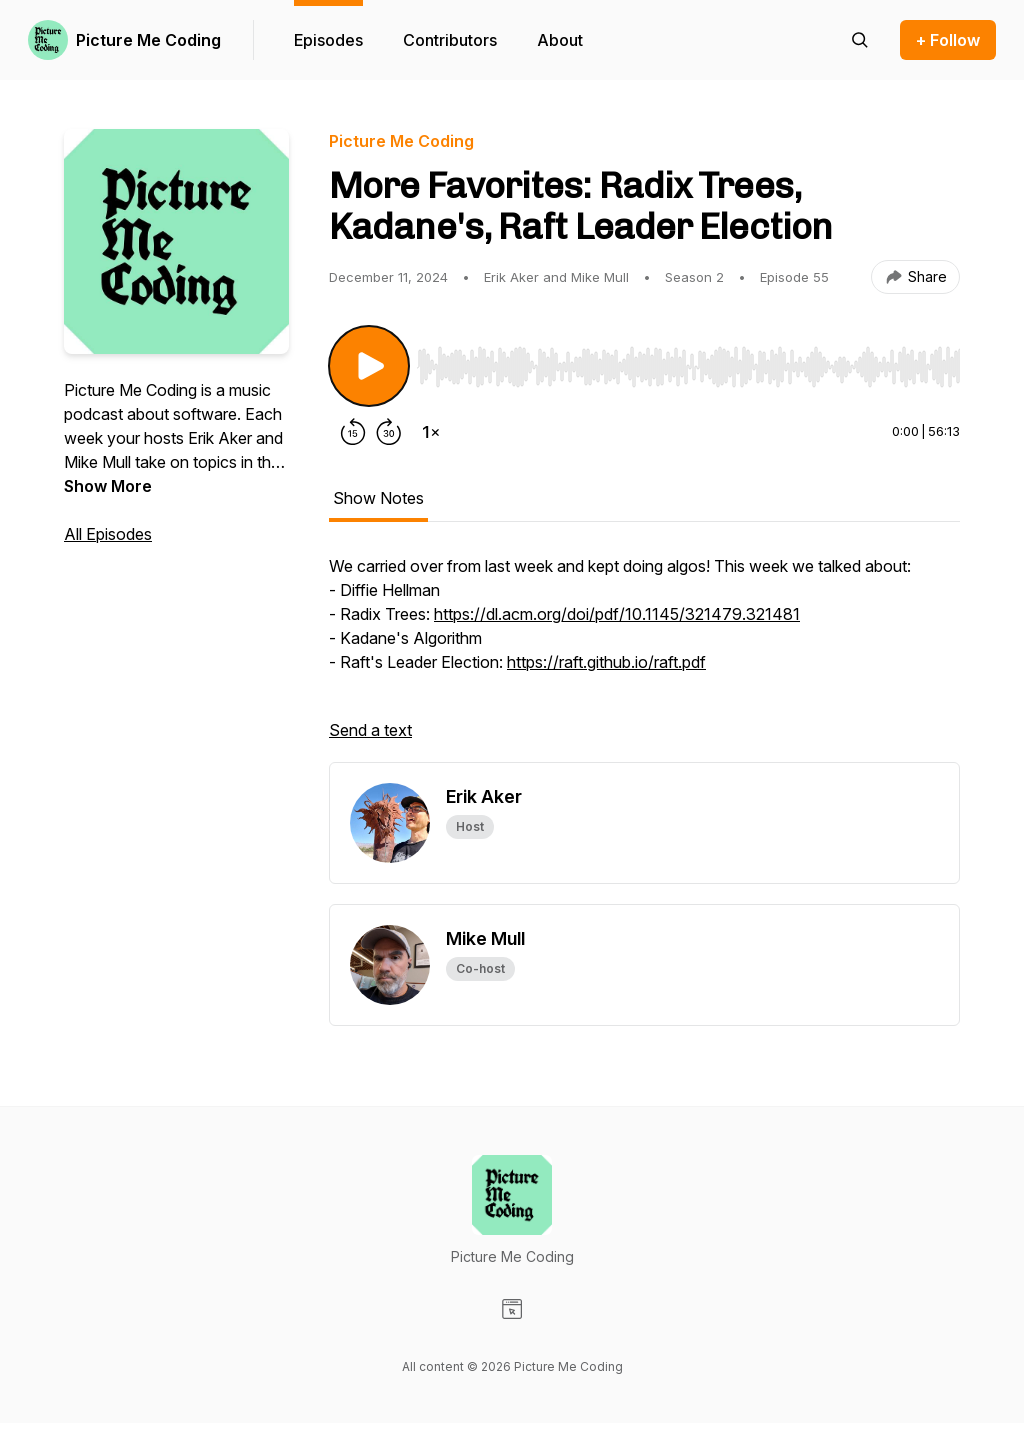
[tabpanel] (644, 658)
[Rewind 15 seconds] (353, 432)
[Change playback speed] (431, 432)
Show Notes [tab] (378, 498)
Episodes (328, 40)
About (560, 40)
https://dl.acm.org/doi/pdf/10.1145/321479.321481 (617, 614)
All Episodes (108, 534)
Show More (108, 486)
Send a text (370, 730)
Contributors (450, 40)
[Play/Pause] (369, 366)
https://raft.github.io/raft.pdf (606, 662)
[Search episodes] (860, 40)
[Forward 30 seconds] (389, 432)
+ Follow (948, 40)
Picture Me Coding (148, 40)
